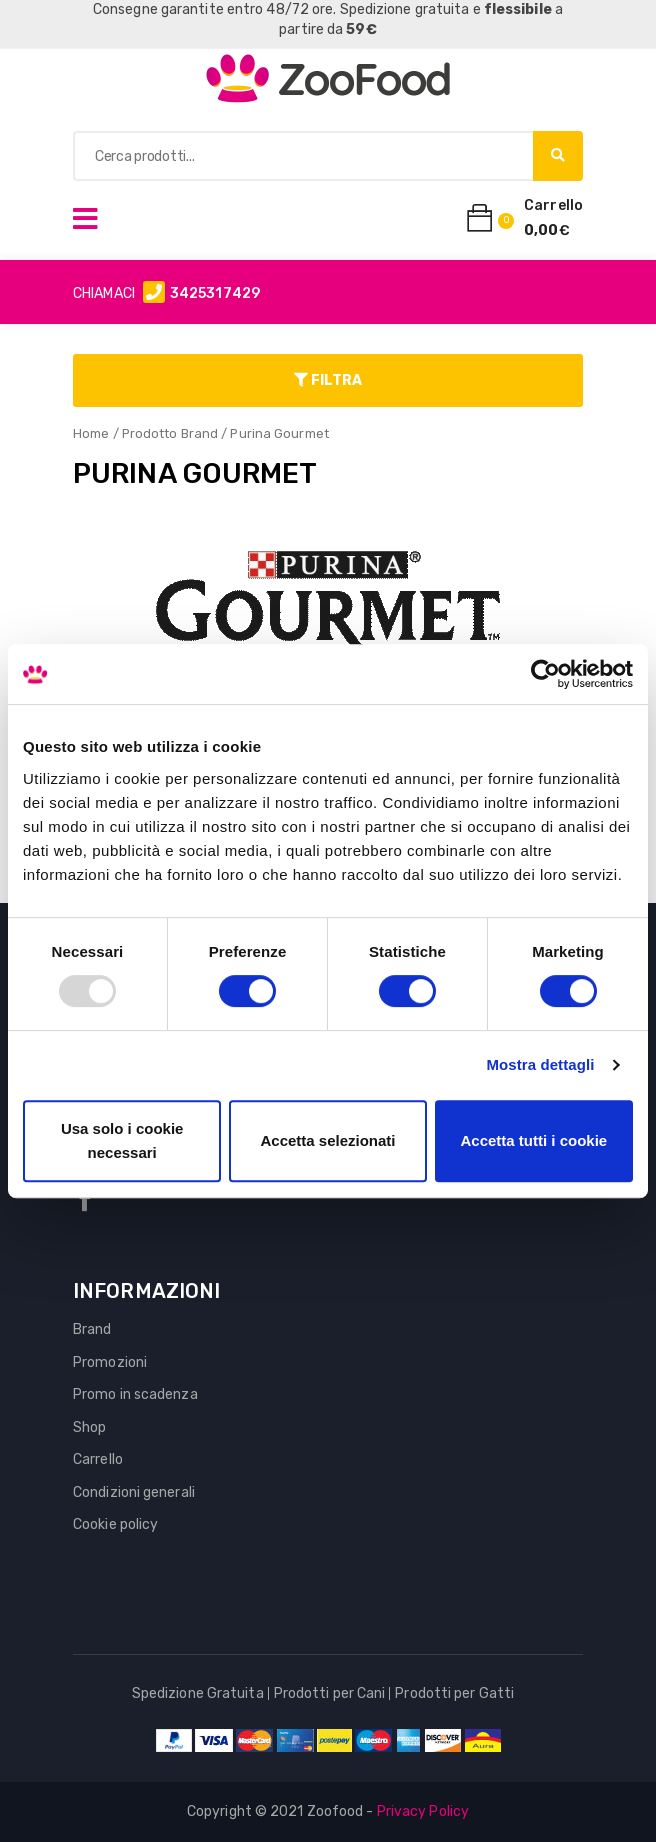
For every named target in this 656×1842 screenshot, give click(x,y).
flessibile (518, 9)
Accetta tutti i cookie (533, 1140)
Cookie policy (115, 1524)
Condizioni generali (134, 1492)
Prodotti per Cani (330, 1693)
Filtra (328, 380)
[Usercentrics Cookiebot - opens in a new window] (545, 674)
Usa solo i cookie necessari (122, 1140)
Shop (89, 1427)
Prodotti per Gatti (454, 1693)
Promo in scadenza (135, 1394)
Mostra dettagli (540, 1064)
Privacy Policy (423, 1811)
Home (91, 433)
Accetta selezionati (327, 1140)
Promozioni (110, 1362)
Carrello (98, 1459)
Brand (92, 1329)
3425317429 (215, 293)
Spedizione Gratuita (198, 1693)
